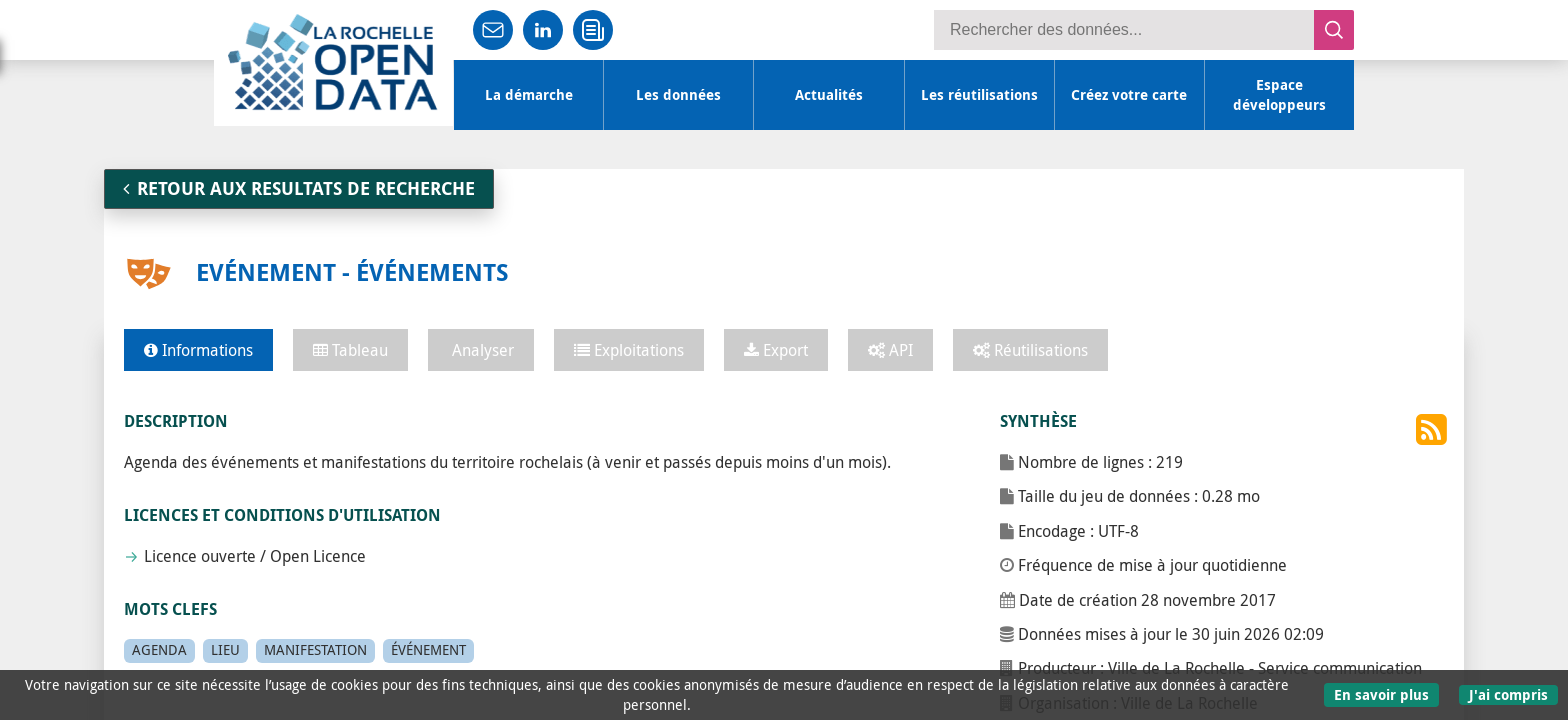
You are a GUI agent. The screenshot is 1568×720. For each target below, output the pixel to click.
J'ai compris (1508, 694)
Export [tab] (776, 350)
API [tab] (890, 350)
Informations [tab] (198, 350)
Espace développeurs (1279, 95)
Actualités (829, 95)
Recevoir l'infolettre (594, 30)
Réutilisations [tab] (1030, 350)
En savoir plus (1381, 694)
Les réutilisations (979, 95)
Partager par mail (494, 30)
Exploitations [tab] (629, 350)
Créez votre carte (1129, 95)
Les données (678, 95)
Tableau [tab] (350, 350)
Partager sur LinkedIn (544, 30)
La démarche (529, 95)
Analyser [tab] (481, 350)
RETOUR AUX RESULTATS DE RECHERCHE (299, 188)
